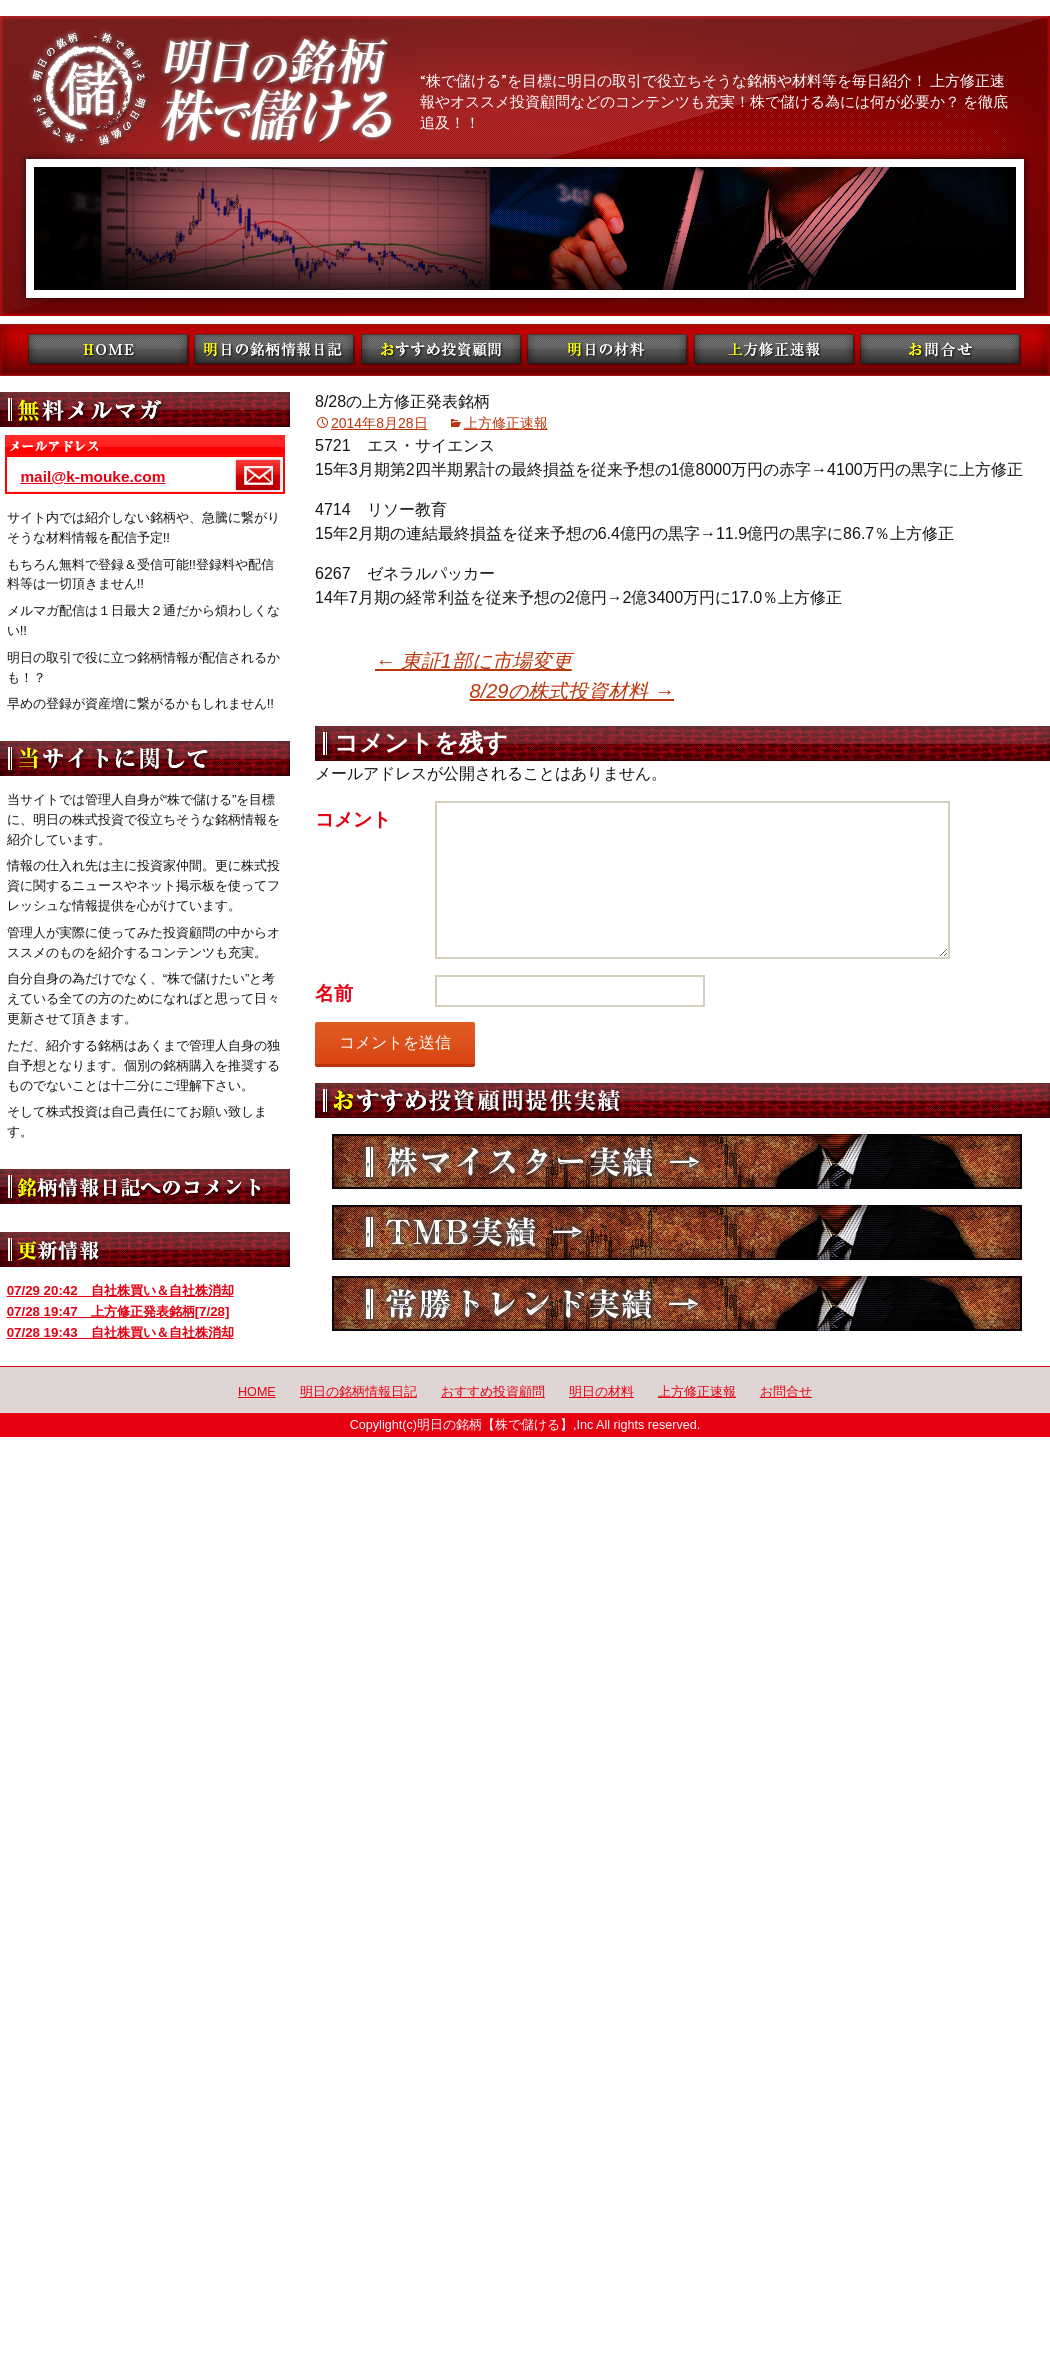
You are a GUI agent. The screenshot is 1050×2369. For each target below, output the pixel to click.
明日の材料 (601, 1392)
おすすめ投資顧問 (493, 1392)
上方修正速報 (506, 423)
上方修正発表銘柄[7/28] (118, 1311)
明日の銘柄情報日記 (358, 1392)
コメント (353, 819)
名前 (334, 993)
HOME (257, 1392)
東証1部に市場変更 (473, 661)
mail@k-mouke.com (92, 476)
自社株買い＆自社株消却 (120, 1290)
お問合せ (786, 1392)
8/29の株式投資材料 (572, 691)
